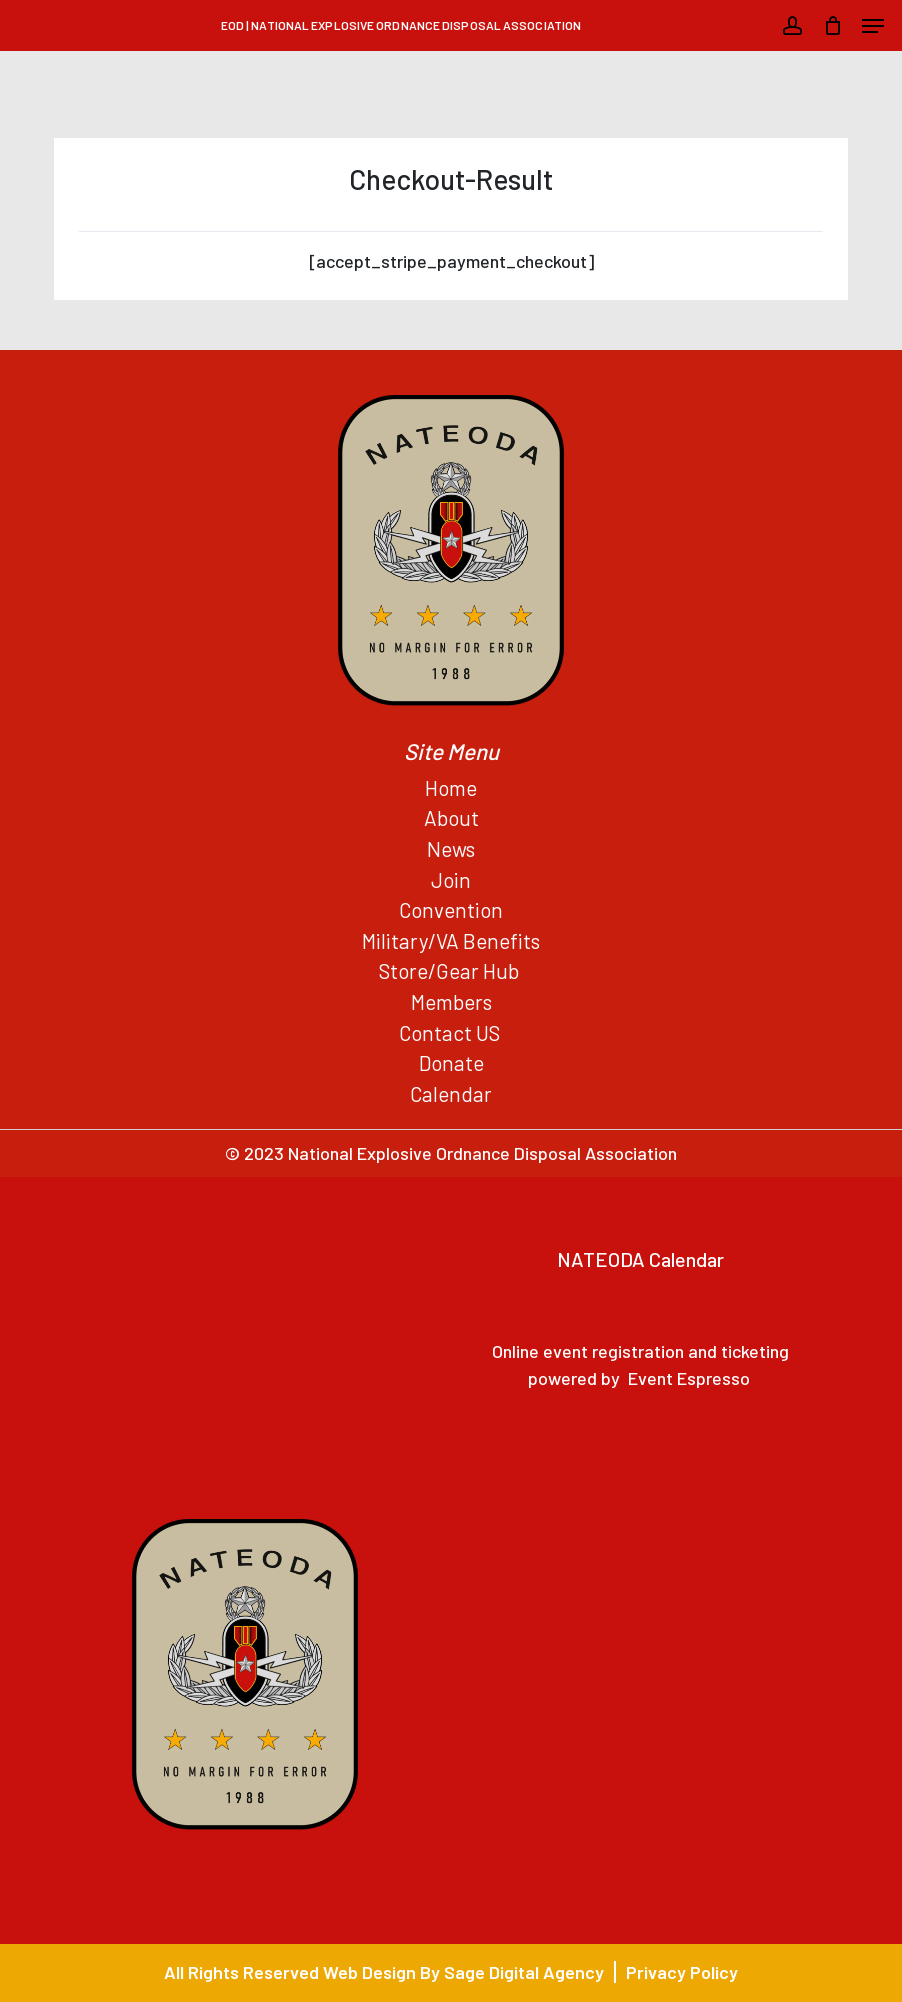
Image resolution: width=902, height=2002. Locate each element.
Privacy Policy (682, 1972)
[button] (873, 26)
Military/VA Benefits (451, 940)
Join (451, 879)
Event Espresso (689, 1378)
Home (451, 787)
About (451, 817)
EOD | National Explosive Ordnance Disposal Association (401, 25)
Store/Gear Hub (451, 970)
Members (451, 1001)
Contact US (451, 1032)
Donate (451, 1062)
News (451, 848)
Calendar (451, 1093)
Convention (451, 909)
